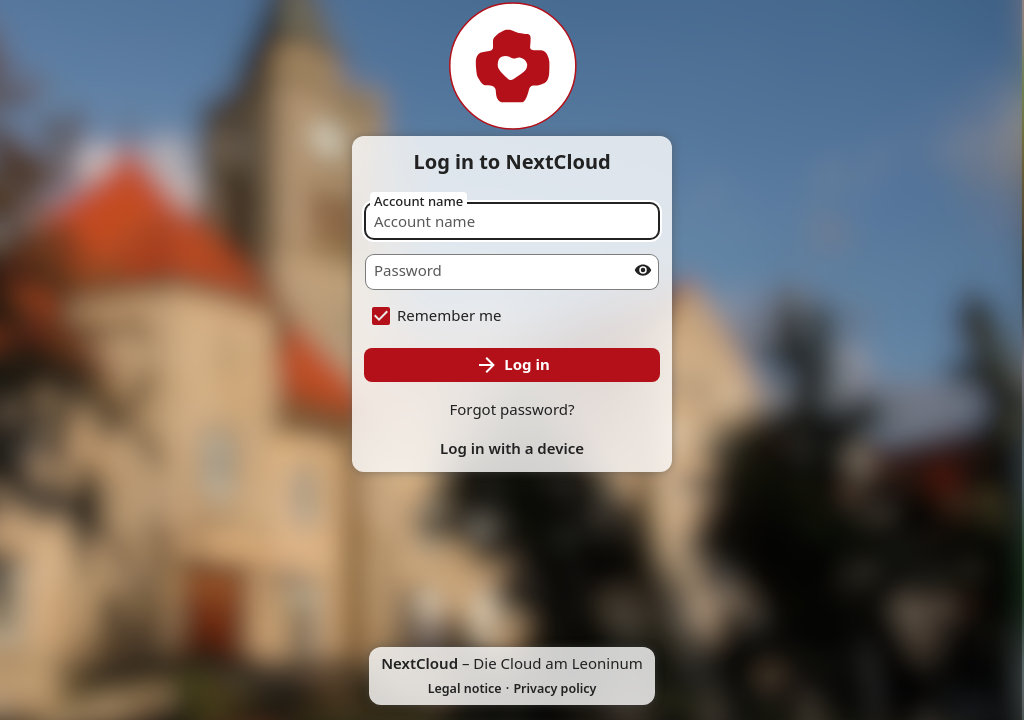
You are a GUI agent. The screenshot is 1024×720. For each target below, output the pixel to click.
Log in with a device (512, 448)
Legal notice (465, 688)
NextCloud (419, 663)
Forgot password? (511, 409)
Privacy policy (554, 688)
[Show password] (643, 270)
